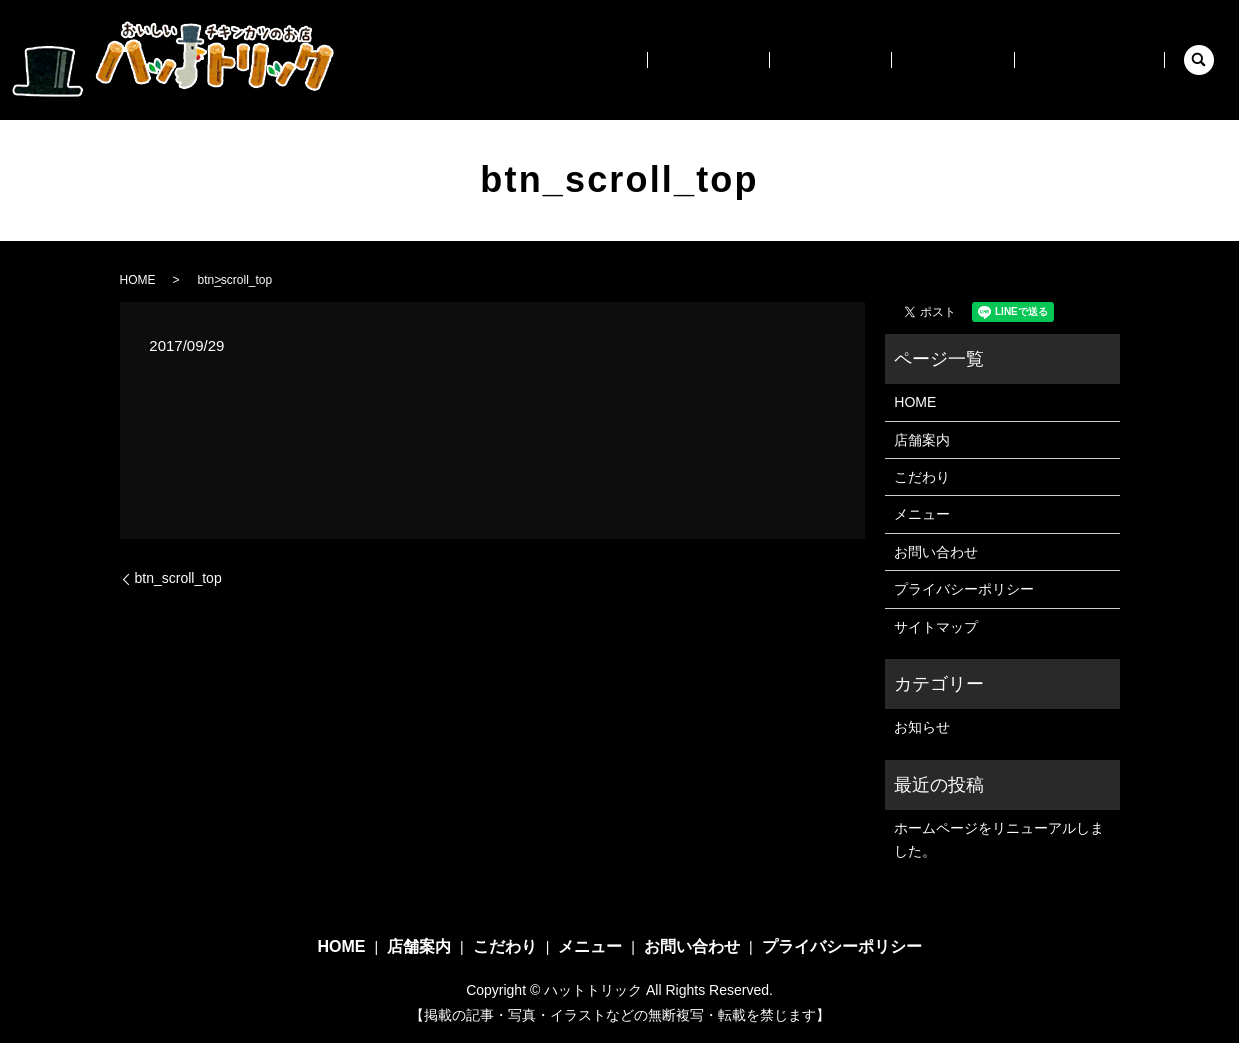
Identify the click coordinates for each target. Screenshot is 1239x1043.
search (1199, 60)
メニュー (979, 59)
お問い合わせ (1098, 59)
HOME (680, 59)
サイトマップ (936, 627)
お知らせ (922, 727)
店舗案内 (775, 59)
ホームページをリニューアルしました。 (999, 839)
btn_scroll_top (178, 578)
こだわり (877, 59)
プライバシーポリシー (964, 589)
